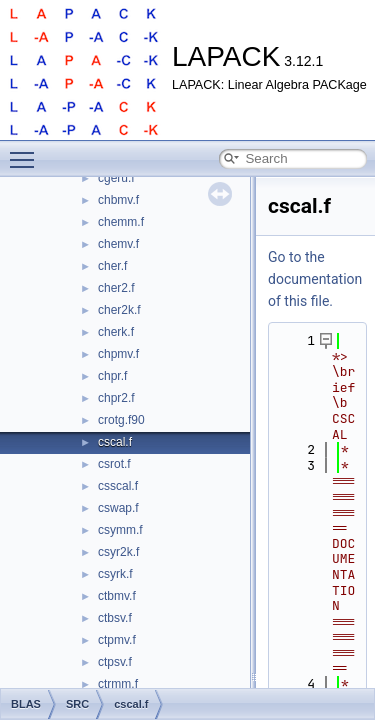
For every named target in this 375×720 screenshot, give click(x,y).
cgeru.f (116, 178)
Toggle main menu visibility (27, 151)
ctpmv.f (117, 640)
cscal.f (115, 442)
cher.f (112, 266)
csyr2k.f (118, 552)
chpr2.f (116, 398)
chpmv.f (118, 354)
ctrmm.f (118, 684)
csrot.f (114, 464)
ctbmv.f (117, 596)
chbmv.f (118, 200)
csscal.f (118, 486)
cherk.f (116, 332)
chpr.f (112, 376)
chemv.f (118, 244)
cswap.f (118, 508)
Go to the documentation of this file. (315, 279)
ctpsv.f (115, 662)
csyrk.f (115, 574)
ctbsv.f (115, 618)
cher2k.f (119, 310)
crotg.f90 (121, 420)
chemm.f (121, 222)
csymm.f (120, 530)
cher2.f (116, 288)
